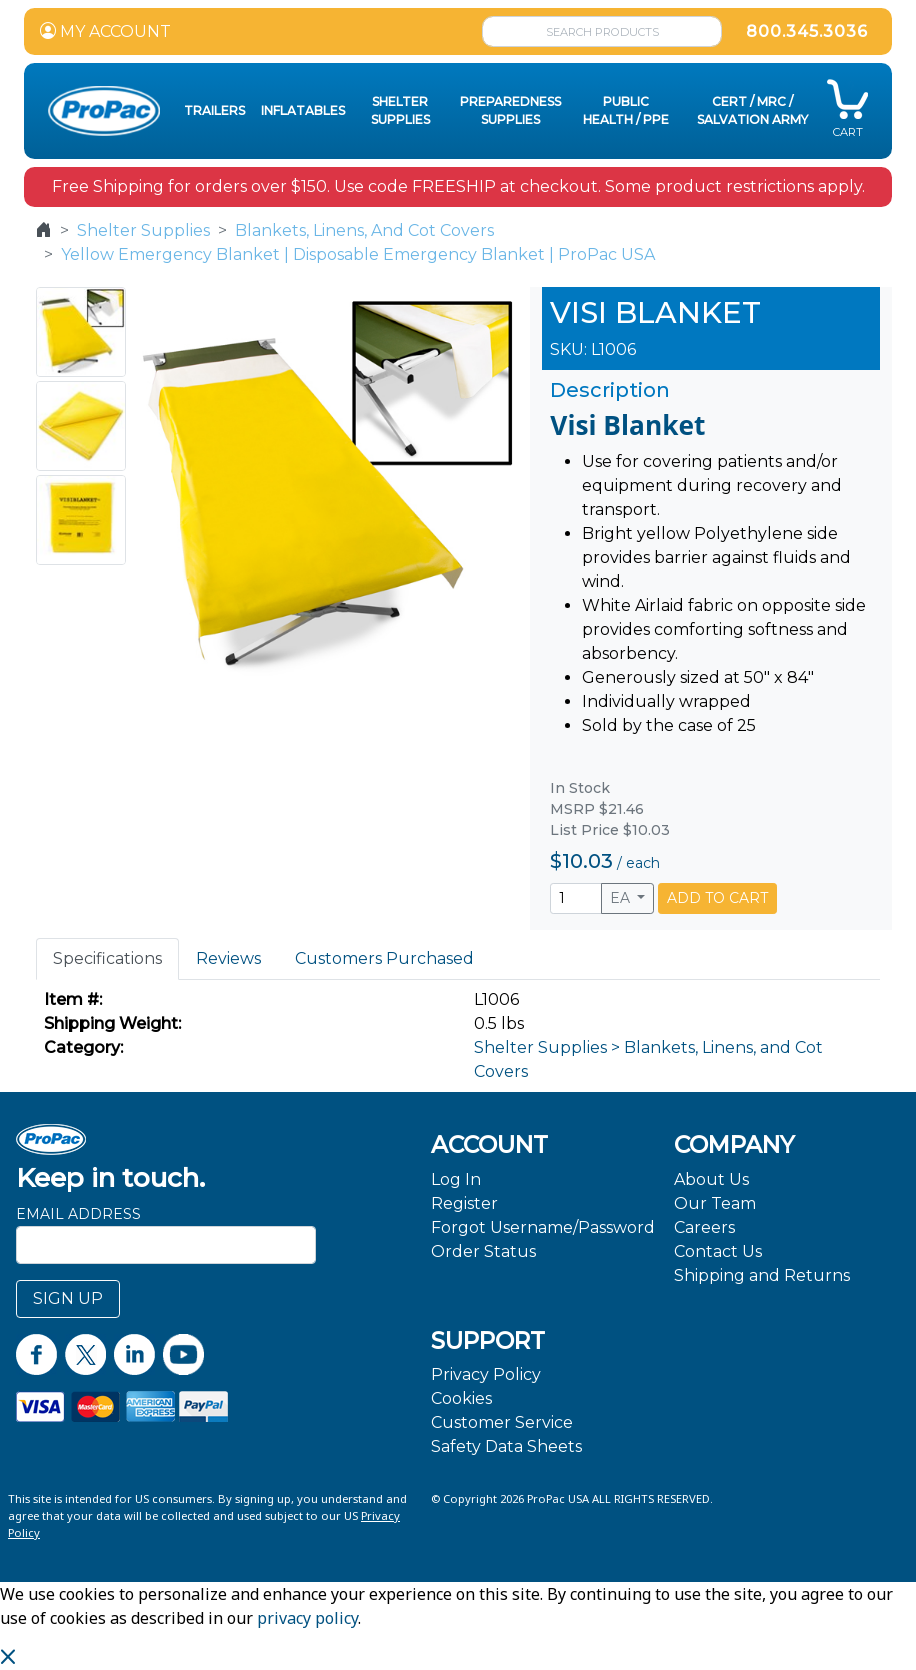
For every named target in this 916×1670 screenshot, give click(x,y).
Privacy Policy (486, 1374)
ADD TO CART (717, 898)
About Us (711, 1179)
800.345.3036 (807, 31)
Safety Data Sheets (506, 1446)
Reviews (228, 958)
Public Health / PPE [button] (626, 110)
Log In (456, 1179)
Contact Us (718, 1251)
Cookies (461, 1398)
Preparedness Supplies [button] (510, 110)
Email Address (78, 1214)
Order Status (483, 1251)
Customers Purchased (384, 958)
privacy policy (307, 1618)
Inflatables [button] (303, 110)
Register (464, 1203)
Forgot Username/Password (543, 1227)
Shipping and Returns (762, 1275)
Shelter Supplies (143, 230)
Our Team (715, 1203)
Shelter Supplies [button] (400, 110)
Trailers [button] (214, 110)
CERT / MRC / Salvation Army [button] (752, 110)
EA (622, 898)
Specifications (107, 958)
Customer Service (502, 1422)
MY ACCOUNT (105, 31)
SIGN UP (68, 1298)
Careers (704, 1227)
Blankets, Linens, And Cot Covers (364, 230)
